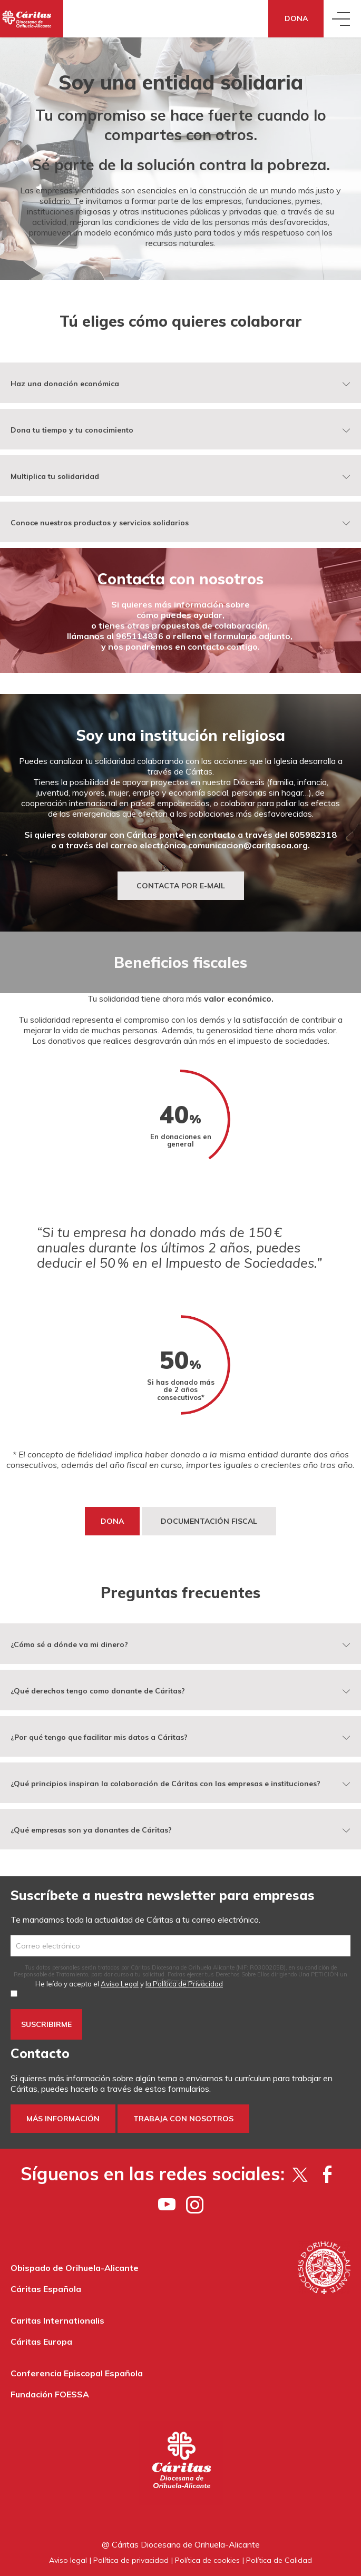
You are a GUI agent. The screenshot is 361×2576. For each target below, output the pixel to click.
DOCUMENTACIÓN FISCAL (209, 1521)
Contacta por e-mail (180, 885)
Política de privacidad (131, 2560)
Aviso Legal (120, 1984)
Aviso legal (68, 2560)
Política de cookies (207, 2560)
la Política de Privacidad (184, 1984)
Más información (63, 2118)
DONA (112, 1521)
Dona (296, 18)
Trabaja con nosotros (183, 2118)
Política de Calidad (279, 2560)
